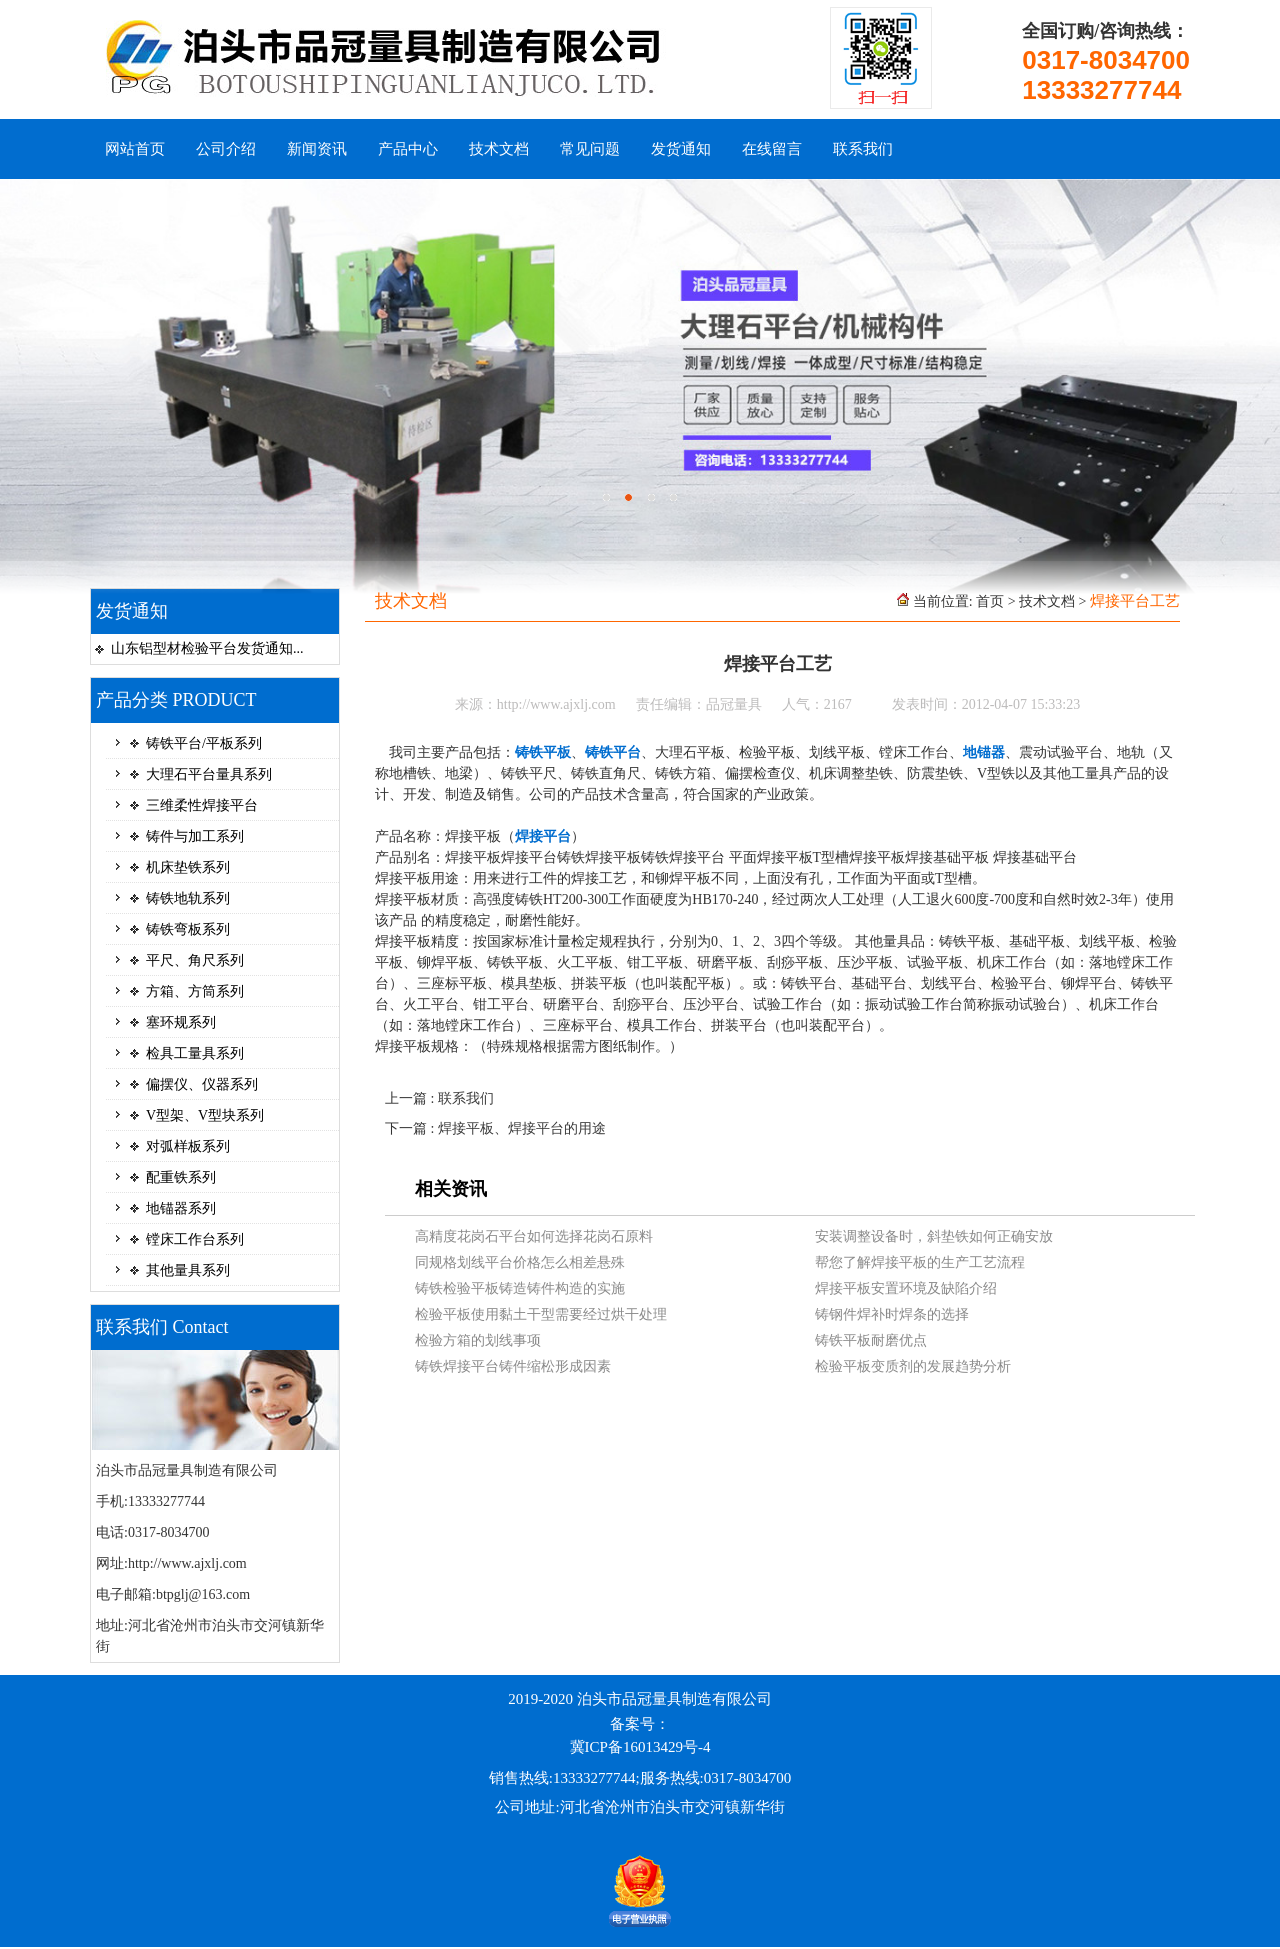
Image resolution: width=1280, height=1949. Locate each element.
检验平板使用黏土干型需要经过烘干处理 (541, 1314)
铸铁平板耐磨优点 (871, 1340)
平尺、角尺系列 (195, 960)
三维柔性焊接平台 (202, 805)
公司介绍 (226, 149)
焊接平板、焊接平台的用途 (522, 1128)
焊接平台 (543, 836)
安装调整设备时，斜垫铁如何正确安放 (934, 1236)
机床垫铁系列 (188, 867)
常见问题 (590, 149)
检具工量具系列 (195, 1053)
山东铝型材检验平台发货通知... (207, 648)
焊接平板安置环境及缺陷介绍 (906, 1288)
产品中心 (408, 149)
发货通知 (681, 149)
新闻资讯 (317, 149)
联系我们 (863, 149)
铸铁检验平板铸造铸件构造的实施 (520, 1288)
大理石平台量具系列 (209, 774)
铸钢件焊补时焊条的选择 (892, 1314)
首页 (990, 601)
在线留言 (772, 149)
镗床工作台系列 (195, 1239)
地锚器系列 (181, 1208)
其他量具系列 (188, 1270)
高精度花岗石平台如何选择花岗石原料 (534, 1236)
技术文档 (499, 149)
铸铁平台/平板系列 (204, 743)
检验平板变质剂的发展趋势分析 (913, 1366)
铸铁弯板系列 (188, 929)
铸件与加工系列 (195, 836)
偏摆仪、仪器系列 (202, 1084)
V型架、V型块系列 (205, 1115)
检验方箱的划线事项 (478, 1340)
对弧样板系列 (188, 1146)
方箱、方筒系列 (195, 991)
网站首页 (135, 149)
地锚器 (984, 752)
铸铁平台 (613, 752)
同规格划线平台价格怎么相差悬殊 (520, 1262)
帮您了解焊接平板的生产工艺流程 (920, 1262)
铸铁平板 (543, 752)
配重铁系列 (181, 1177)
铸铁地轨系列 (188, 898)
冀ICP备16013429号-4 (640, 1747)
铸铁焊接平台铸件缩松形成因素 (513, 1366)
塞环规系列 (181, 1022)
